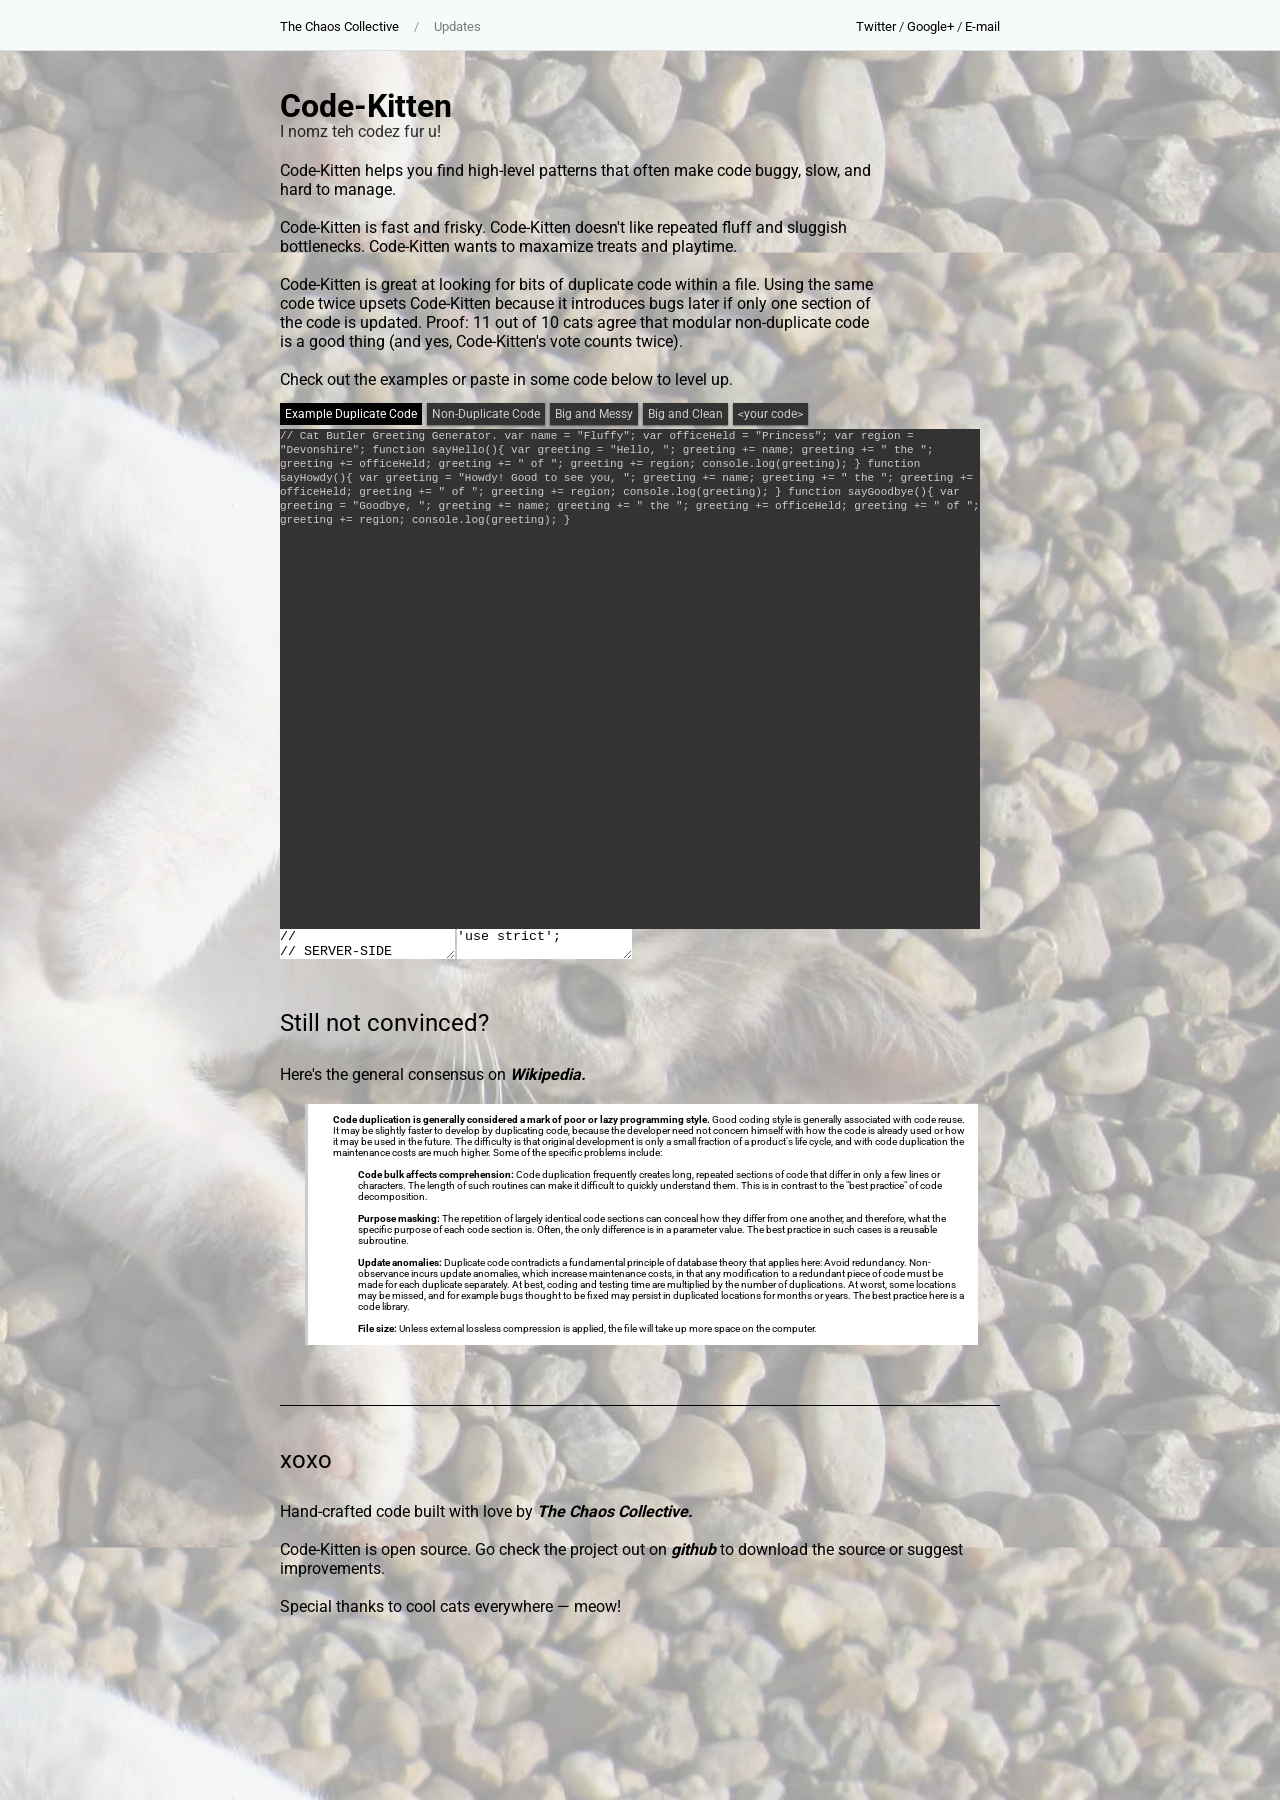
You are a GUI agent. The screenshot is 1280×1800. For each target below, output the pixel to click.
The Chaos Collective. (615, 1511)
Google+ (930, 26)
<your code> (770, 414)
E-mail (982, 26)
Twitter (876, 26)
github (693, 1549)
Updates (457, 26)
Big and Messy (594, 414)
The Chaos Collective (339, 26)
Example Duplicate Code (351, 414)
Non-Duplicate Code (486, 414)
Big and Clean (685, 414)
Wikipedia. (548, 1074)
